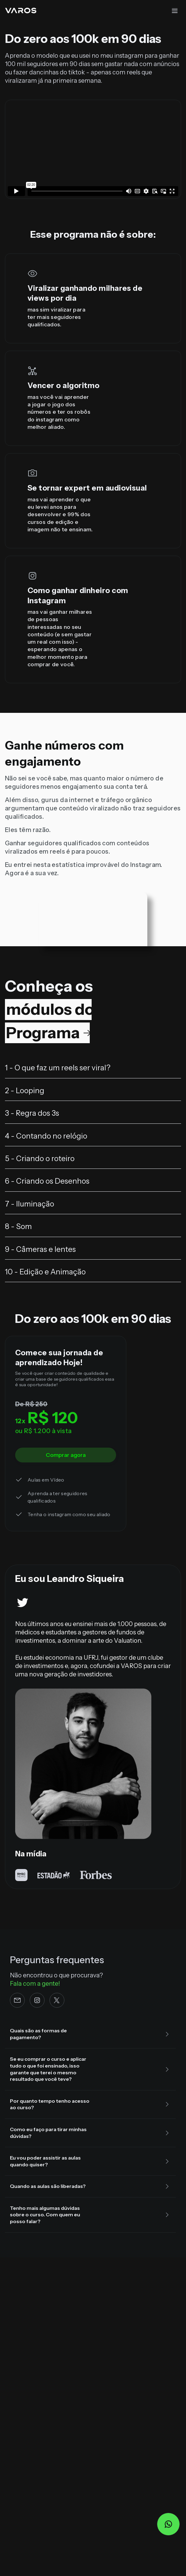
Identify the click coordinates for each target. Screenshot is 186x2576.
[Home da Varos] (20, 10)
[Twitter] (22, 1597)
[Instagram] (37, 2000)
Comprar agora (66, 1455)
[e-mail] (17, 2000)
